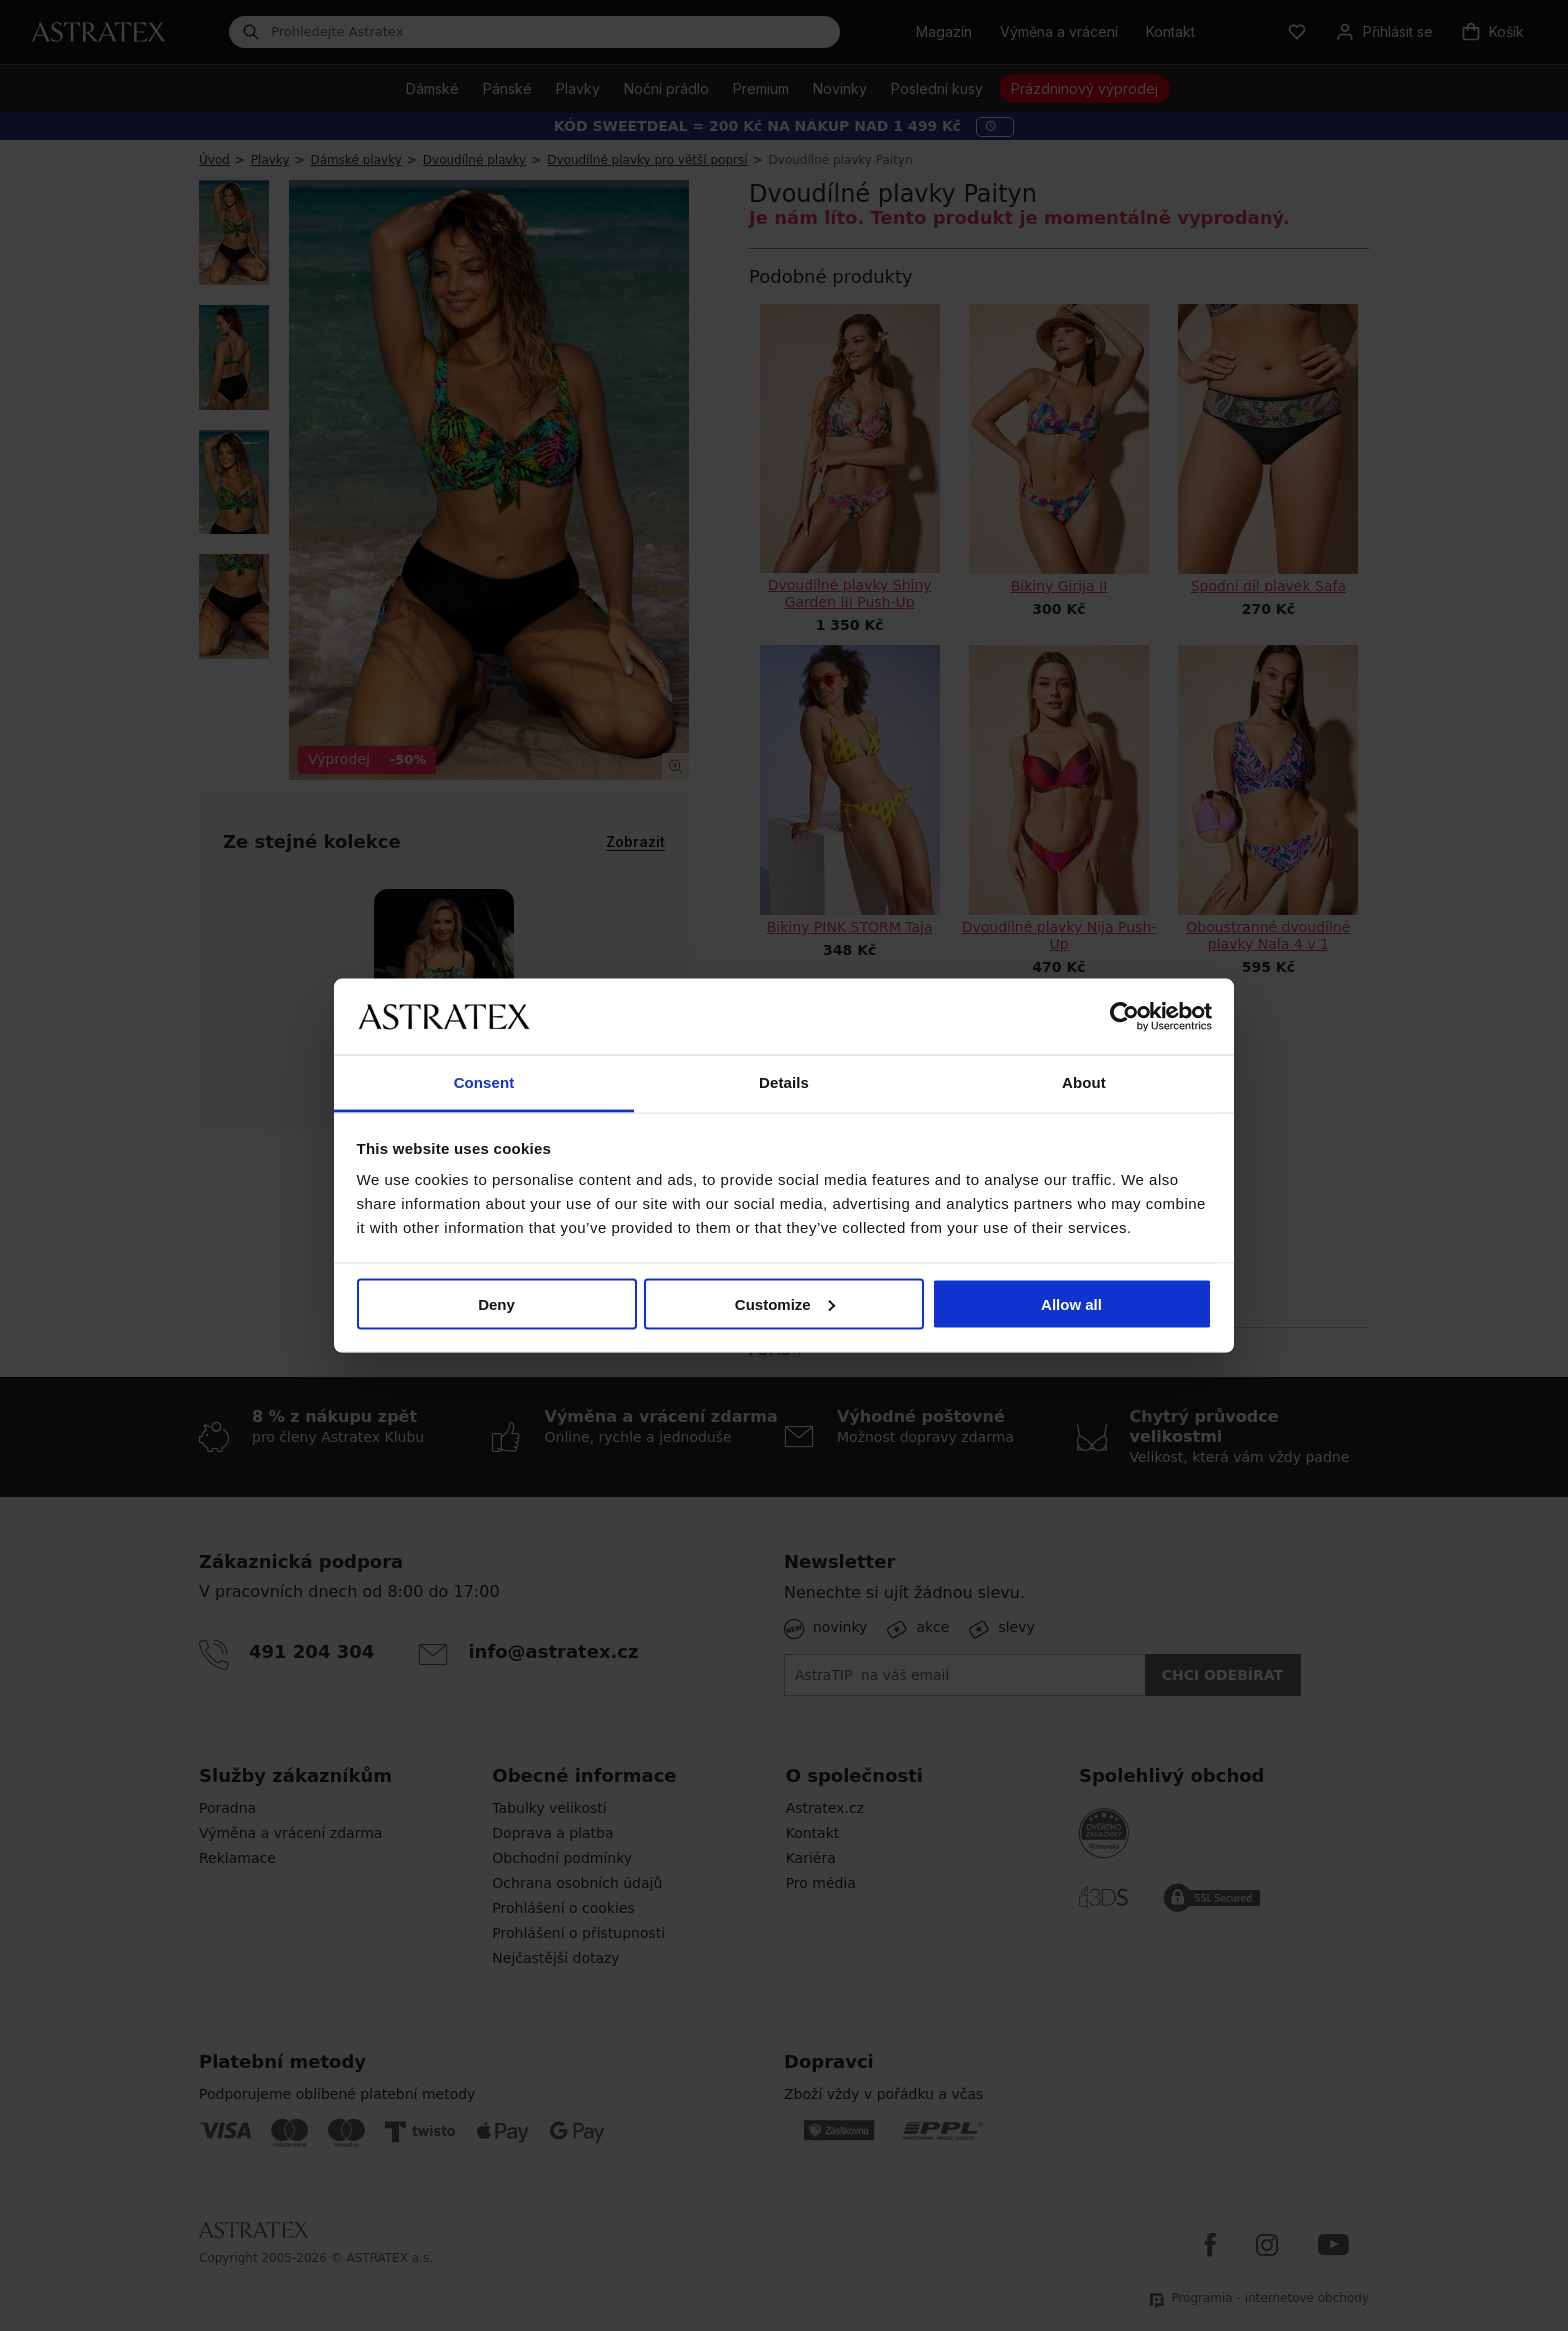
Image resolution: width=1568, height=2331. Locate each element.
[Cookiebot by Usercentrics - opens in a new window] (1124, 1016)
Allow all (1071, 1303)
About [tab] (1084, 1082)
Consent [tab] (484, 1082)
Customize (785, 1303)
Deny (496, 1303)
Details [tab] (784, 1082)
